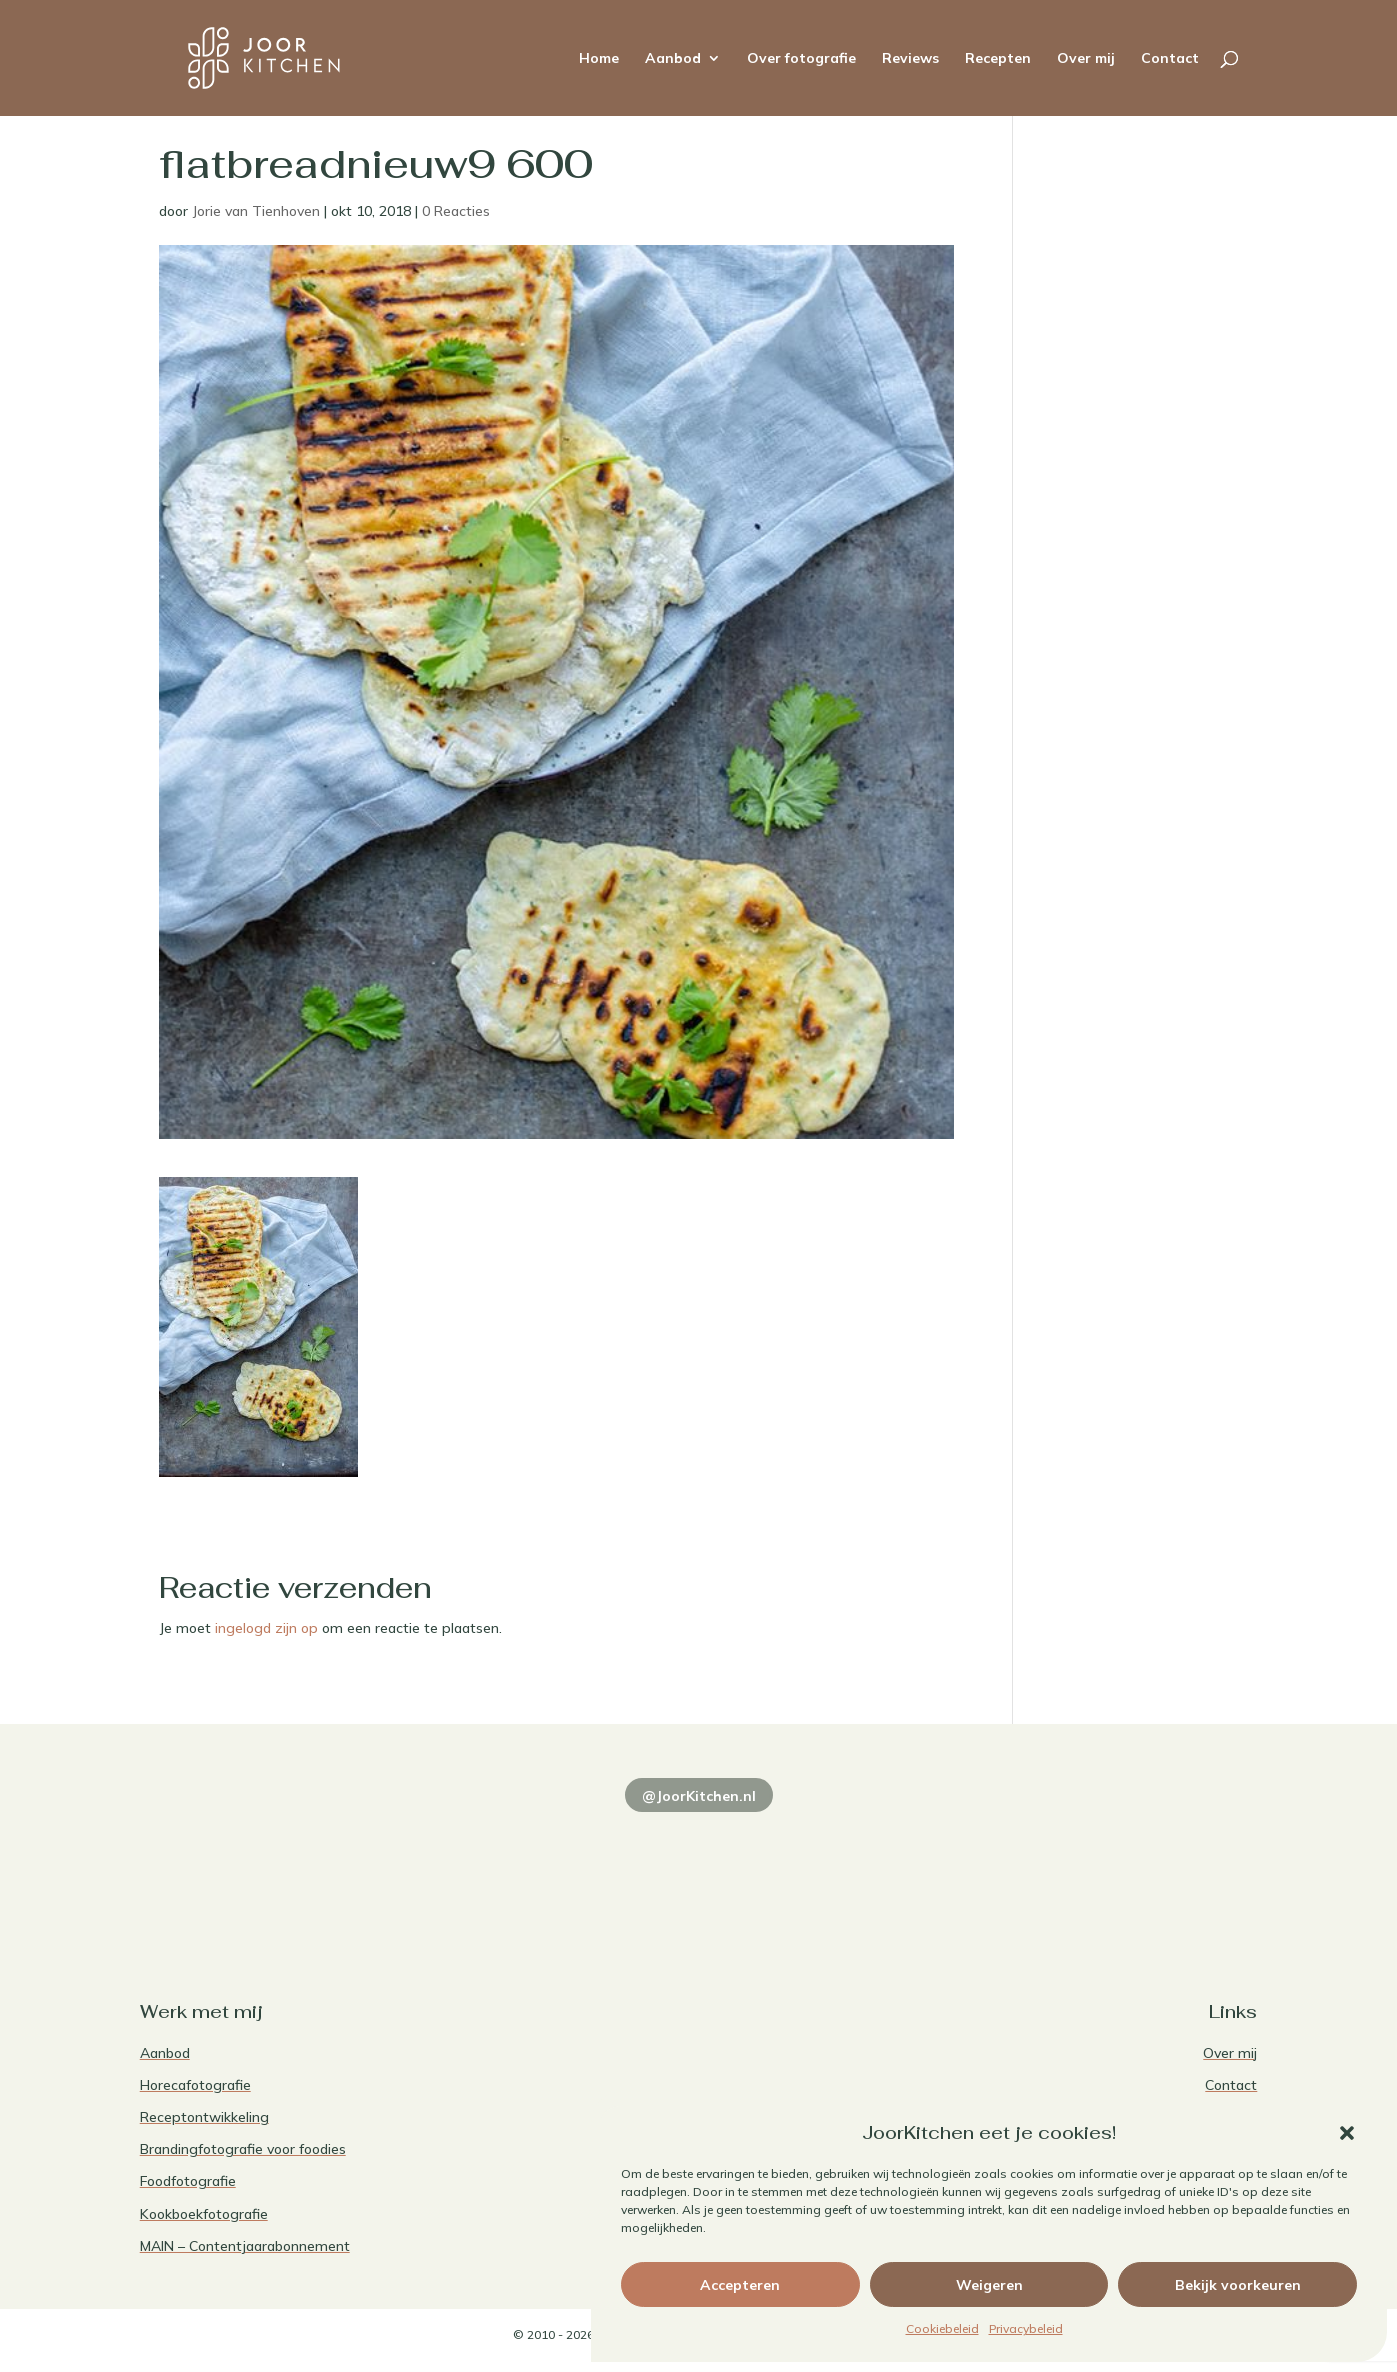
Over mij (1086, 59)
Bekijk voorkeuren (1238, 2285)
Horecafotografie (195, 2085)
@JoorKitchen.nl (699, 1796)
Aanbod (673, 59)
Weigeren (989, 2285)
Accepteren (740, 2285)
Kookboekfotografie (204, 2214)
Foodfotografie (188, 2181)
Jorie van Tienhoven (256, 211)
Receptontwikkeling (204, 2117)
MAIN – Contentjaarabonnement (245, 2246)
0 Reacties (456, 211)
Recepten (998, 59)
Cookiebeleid (942, 2328)
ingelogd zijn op (266, 1628)
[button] (1347, 2133)
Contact (1170, 59)
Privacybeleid (1026, 2328)
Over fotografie (801, 59)
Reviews (910, 59)
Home (599, 59)
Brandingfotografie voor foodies (243, 2149)
